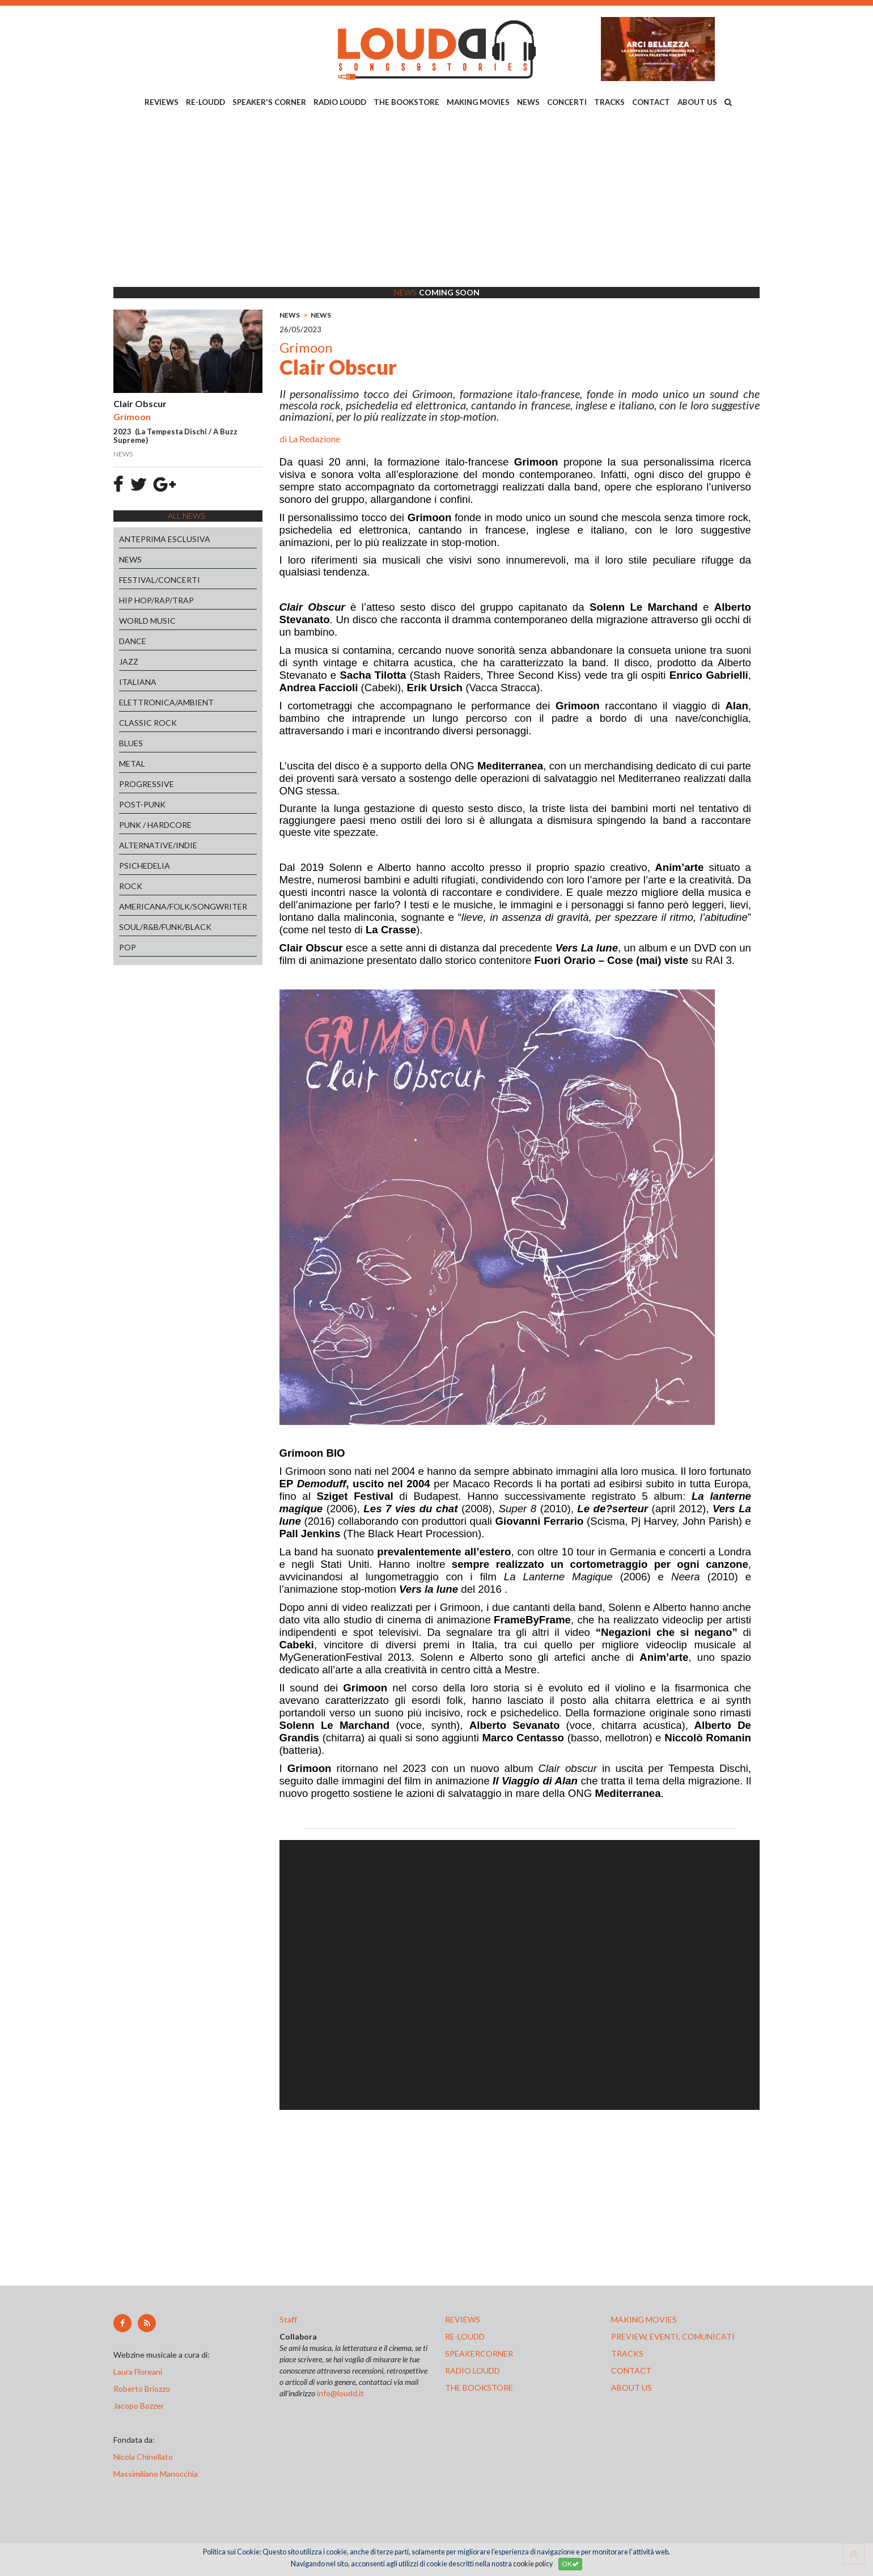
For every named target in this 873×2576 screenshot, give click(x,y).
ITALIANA (137, 682)
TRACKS (609, 102)
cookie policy (533, 2564)
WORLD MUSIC (147, 620)
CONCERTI (567, 102)
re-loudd (465, 2336)
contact (631, 2370)
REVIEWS (162, 102)
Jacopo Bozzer (138, 2405)
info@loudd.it (340, 2393)
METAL (132, 763)
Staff (288, 2319)
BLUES (131, 743)
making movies (644, 2319)
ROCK (130, 886)
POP (127, 947)
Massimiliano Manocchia (155, 2473)
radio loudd (472, 2370)
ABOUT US (697, 102)
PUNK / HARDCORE (155, 825)
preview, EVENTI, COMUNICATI (673, 2336)
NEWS (528, 102)
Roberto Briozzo (141, 2388)
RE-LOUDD (205, 102)
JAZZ (128, 661)
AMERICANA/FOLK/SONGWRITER (183, 906)
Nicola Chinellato (143, 2456)
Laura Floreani (139, 2371)
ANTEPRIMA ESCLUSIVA (164, 539)
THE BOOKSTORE (406, 102)
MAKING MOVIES (478, 102)
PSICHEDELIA (144, 865)
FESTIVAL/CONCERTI (159, 580)
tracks (627, 2353)
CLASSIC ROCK (148, 722)
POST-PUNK (142, 804)
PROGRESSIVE (146, 784)
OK (570, 2564)
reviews (462, 2319)
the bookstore (479, 2387)
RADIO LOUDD (339, 102)
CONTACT (651, 102)
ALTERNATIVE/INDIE (158, 845)
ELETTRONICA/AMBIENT (166, 702)
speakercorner (479, 2353)
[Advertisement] (436, 199)
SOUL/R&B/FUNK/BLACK (165, 927)
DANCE (132, 641)
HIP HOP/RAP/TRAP (156, 600)
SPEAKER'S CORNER (269, 102)
